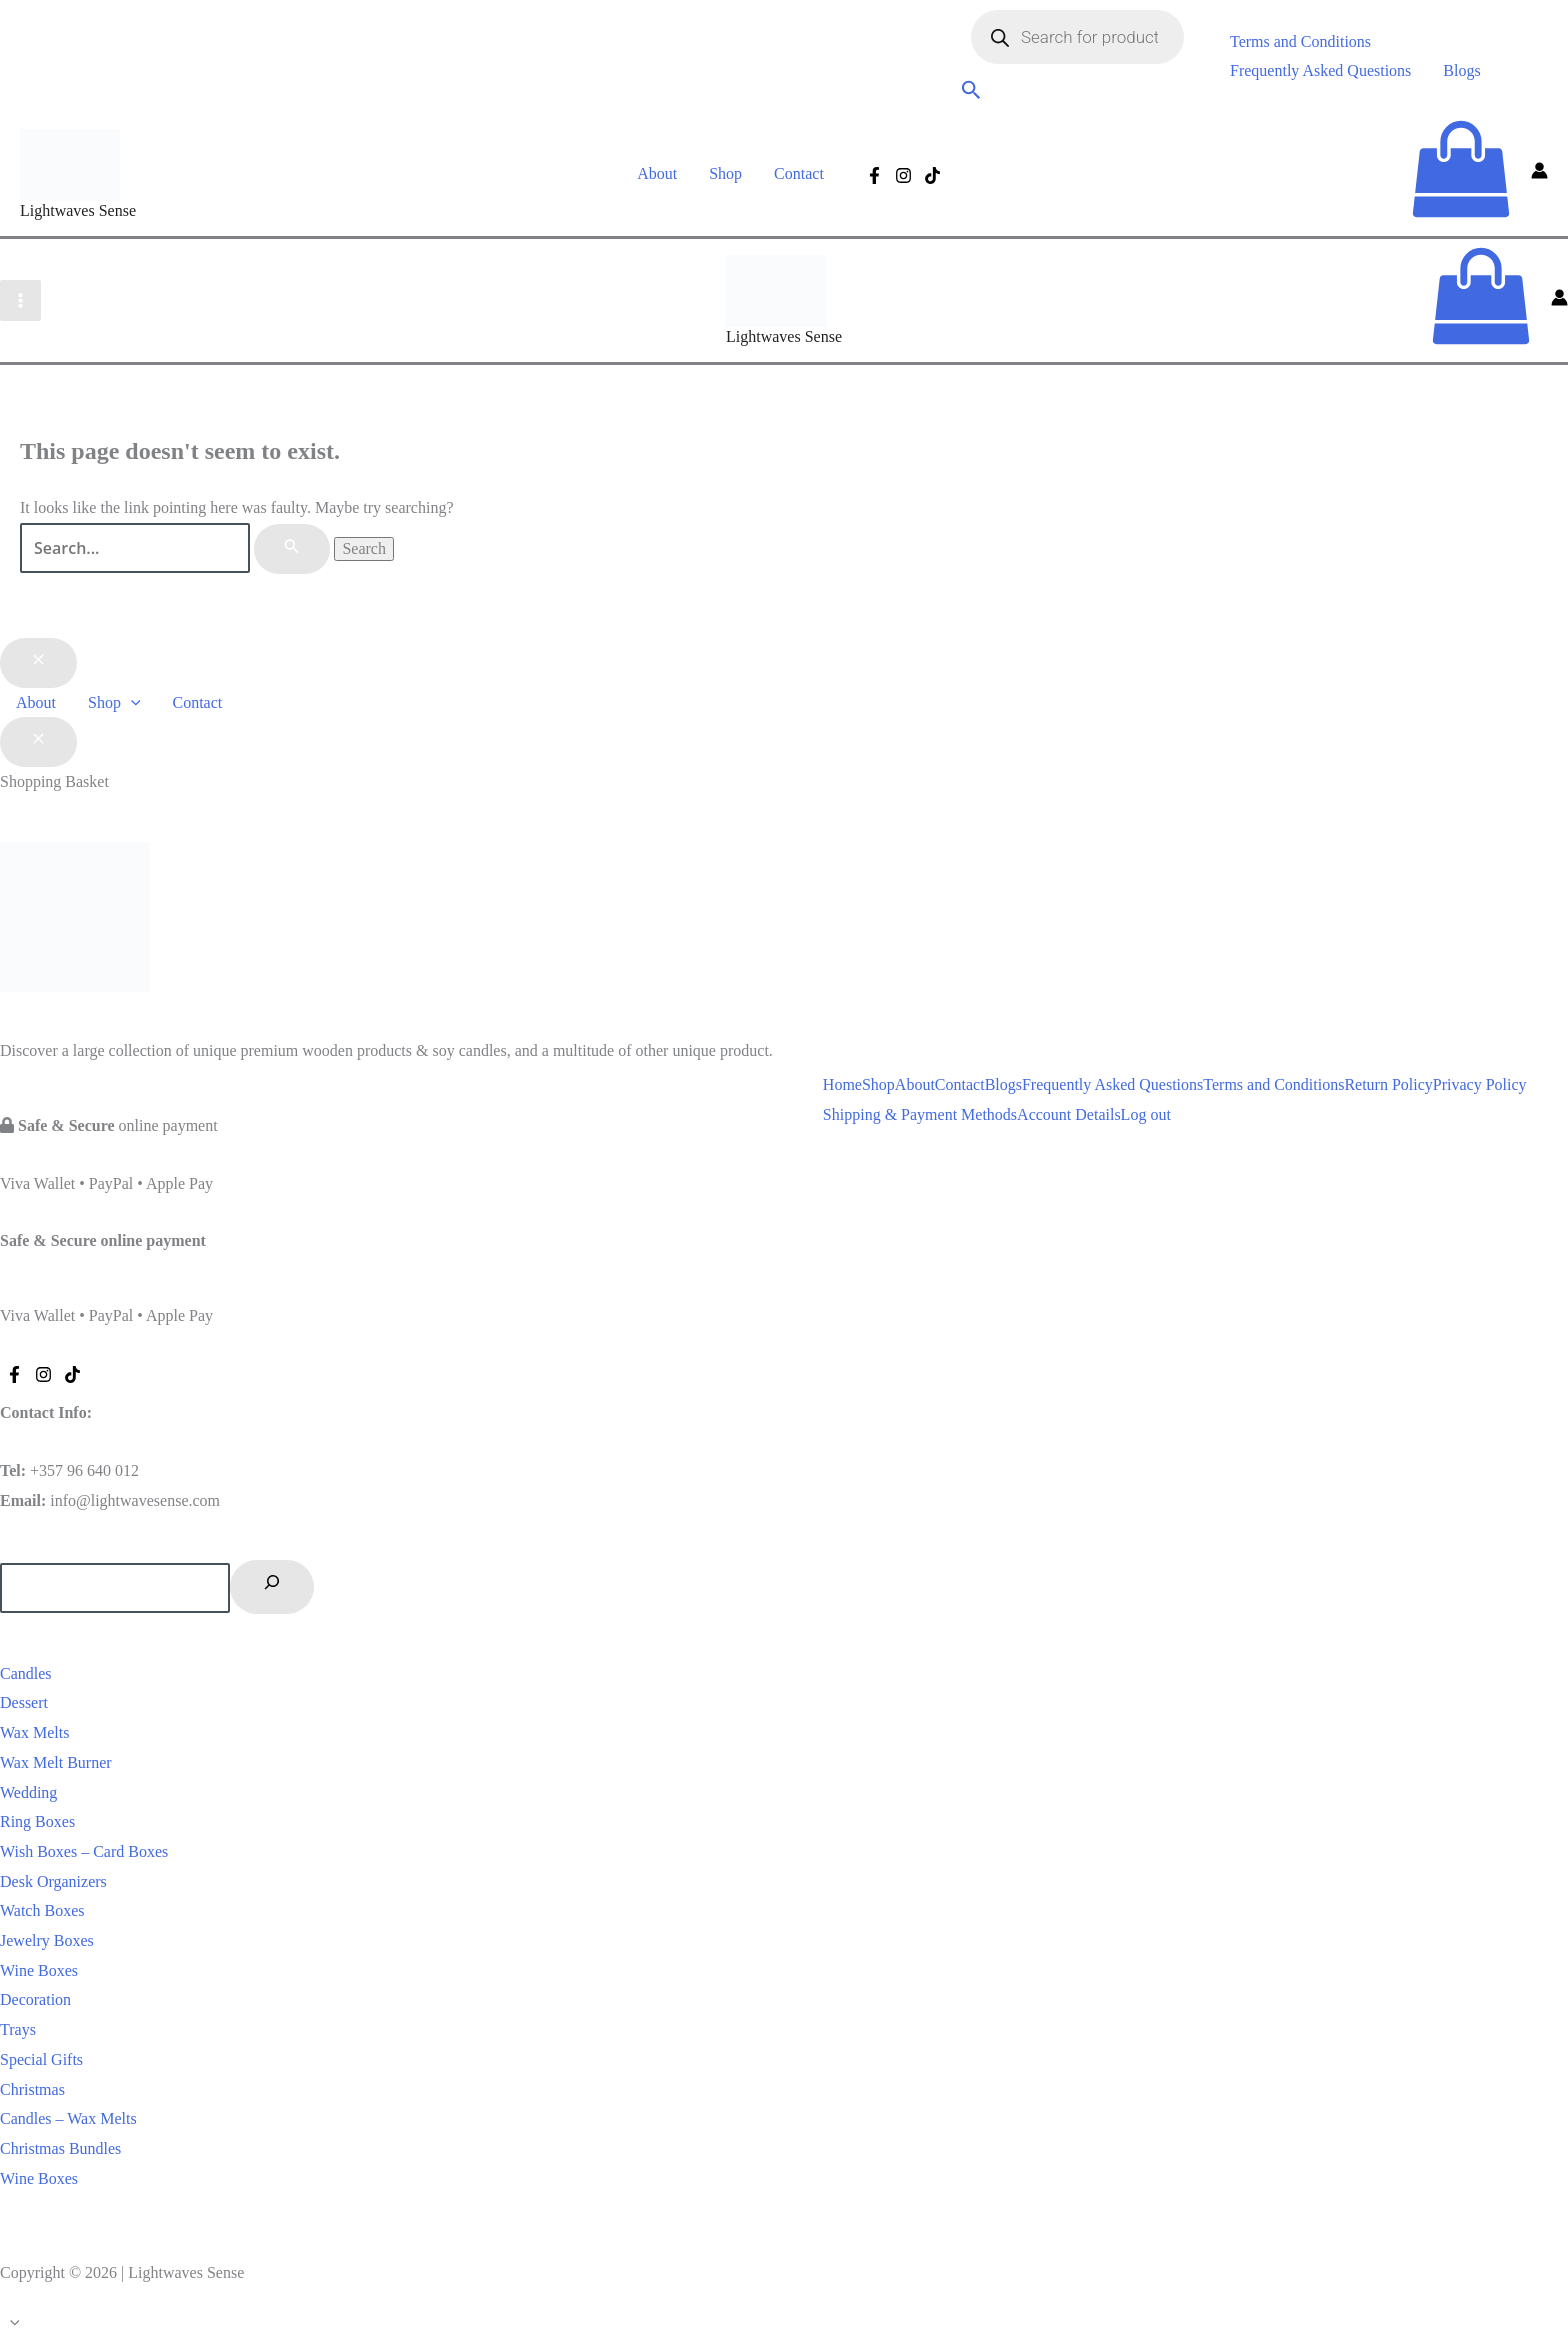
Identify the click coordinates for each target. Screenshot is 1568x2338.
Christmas (32, 2089)
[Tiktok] (932, 175)
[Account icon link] (1539, 173)
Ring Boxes (37, 1821)
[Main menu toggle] (20, 300)
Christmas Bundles (60, 2148)
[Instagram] (903, 175)
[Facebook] (874, 175)
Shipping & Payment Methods (920, 1114)
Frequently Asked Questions (1320, 70)
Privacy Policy (1480, 1084)
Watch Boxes (42, 1910)
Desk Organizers (53, 1881)
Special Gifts (41, 2059)
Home (842, 1084)
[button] (971, 92)
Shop (725, 173)
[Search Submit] (292, 549)
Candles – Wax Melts (68, 2118)
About (657, 173)
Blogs (1461, 70)
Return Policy (1388, 1084)
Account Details (1069, 1114)
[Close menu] (38, 663)
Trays (18, 2029)
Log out (1146, 1114)
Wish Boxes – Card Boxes (84, 1851)
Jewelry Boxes (47, 1940)
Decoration (35, 1999)
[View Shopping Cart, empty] (1461, 174)
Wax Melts (34, 1732)
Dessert (24, 1702)
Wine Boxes (39, 1970)
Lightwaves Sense (78, 210)
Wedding (28, 1792)
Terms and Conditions (1300, 41)
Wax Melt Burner (56, 1762)
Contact (799, 173)
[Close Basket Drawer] (38, 742)
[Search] (272, 1587)
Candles (26, 1673)
